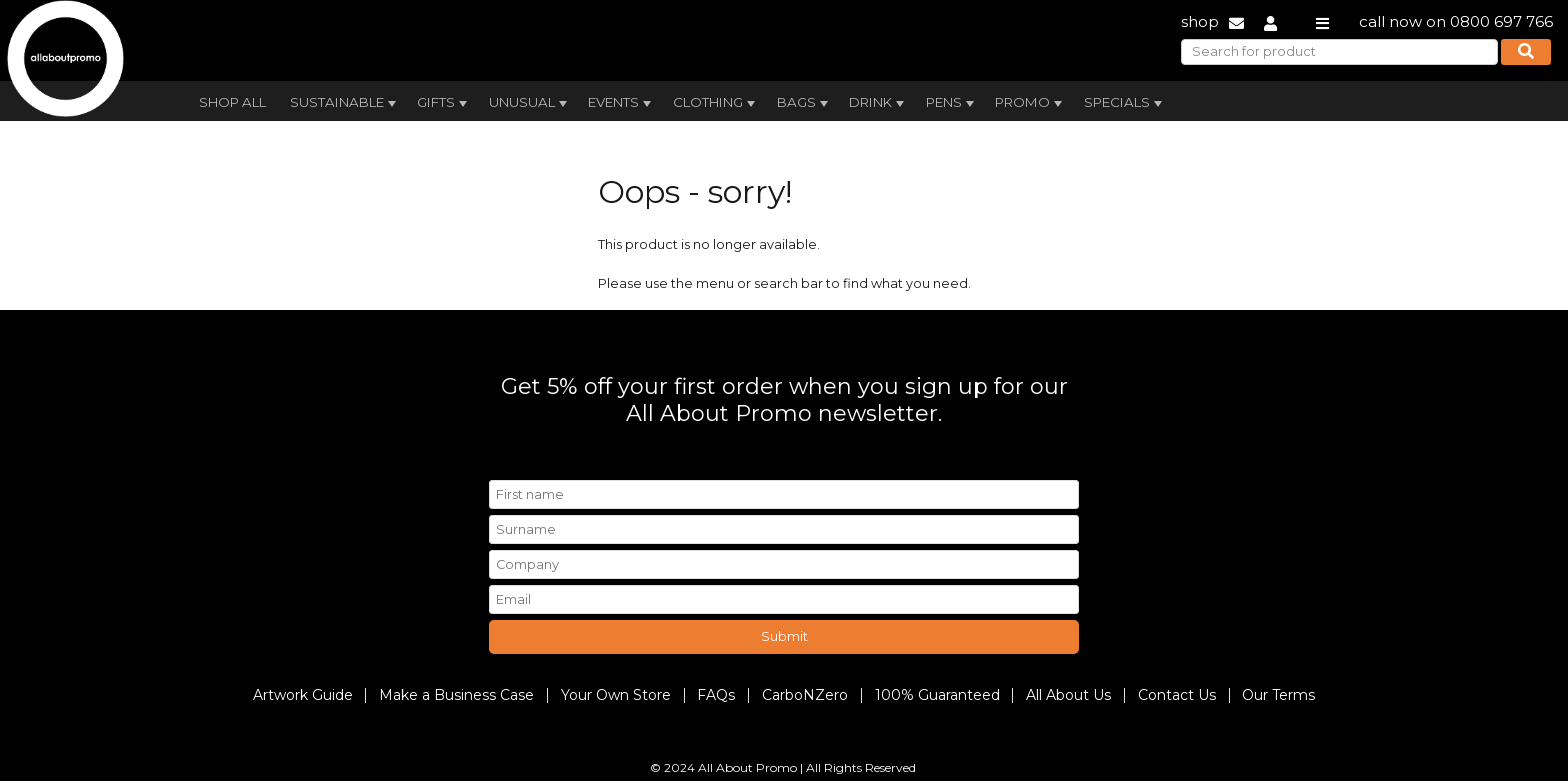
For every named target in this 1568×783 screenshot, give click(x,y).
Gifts (444, 103)
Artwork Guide (303, 695)
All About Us (1068, 695)
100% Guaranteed (937, 695)
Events (621, 103)
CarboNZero (805, 695)
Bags (804, 103)
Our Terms (1278, 695)
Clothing (716, 103)
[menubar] (737, 100)
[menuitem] (232, 100)
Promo (1030, 103)
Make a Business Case (456, 695)
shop (1200, 21)
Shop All (232, 102)
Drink (878, 103)
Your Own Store (616, 695)
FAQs (716, 695)
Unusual (530, 103)
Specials (1125, 103)
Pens (952, 103)
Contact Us (1177, 695)
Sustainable (345, 103)
